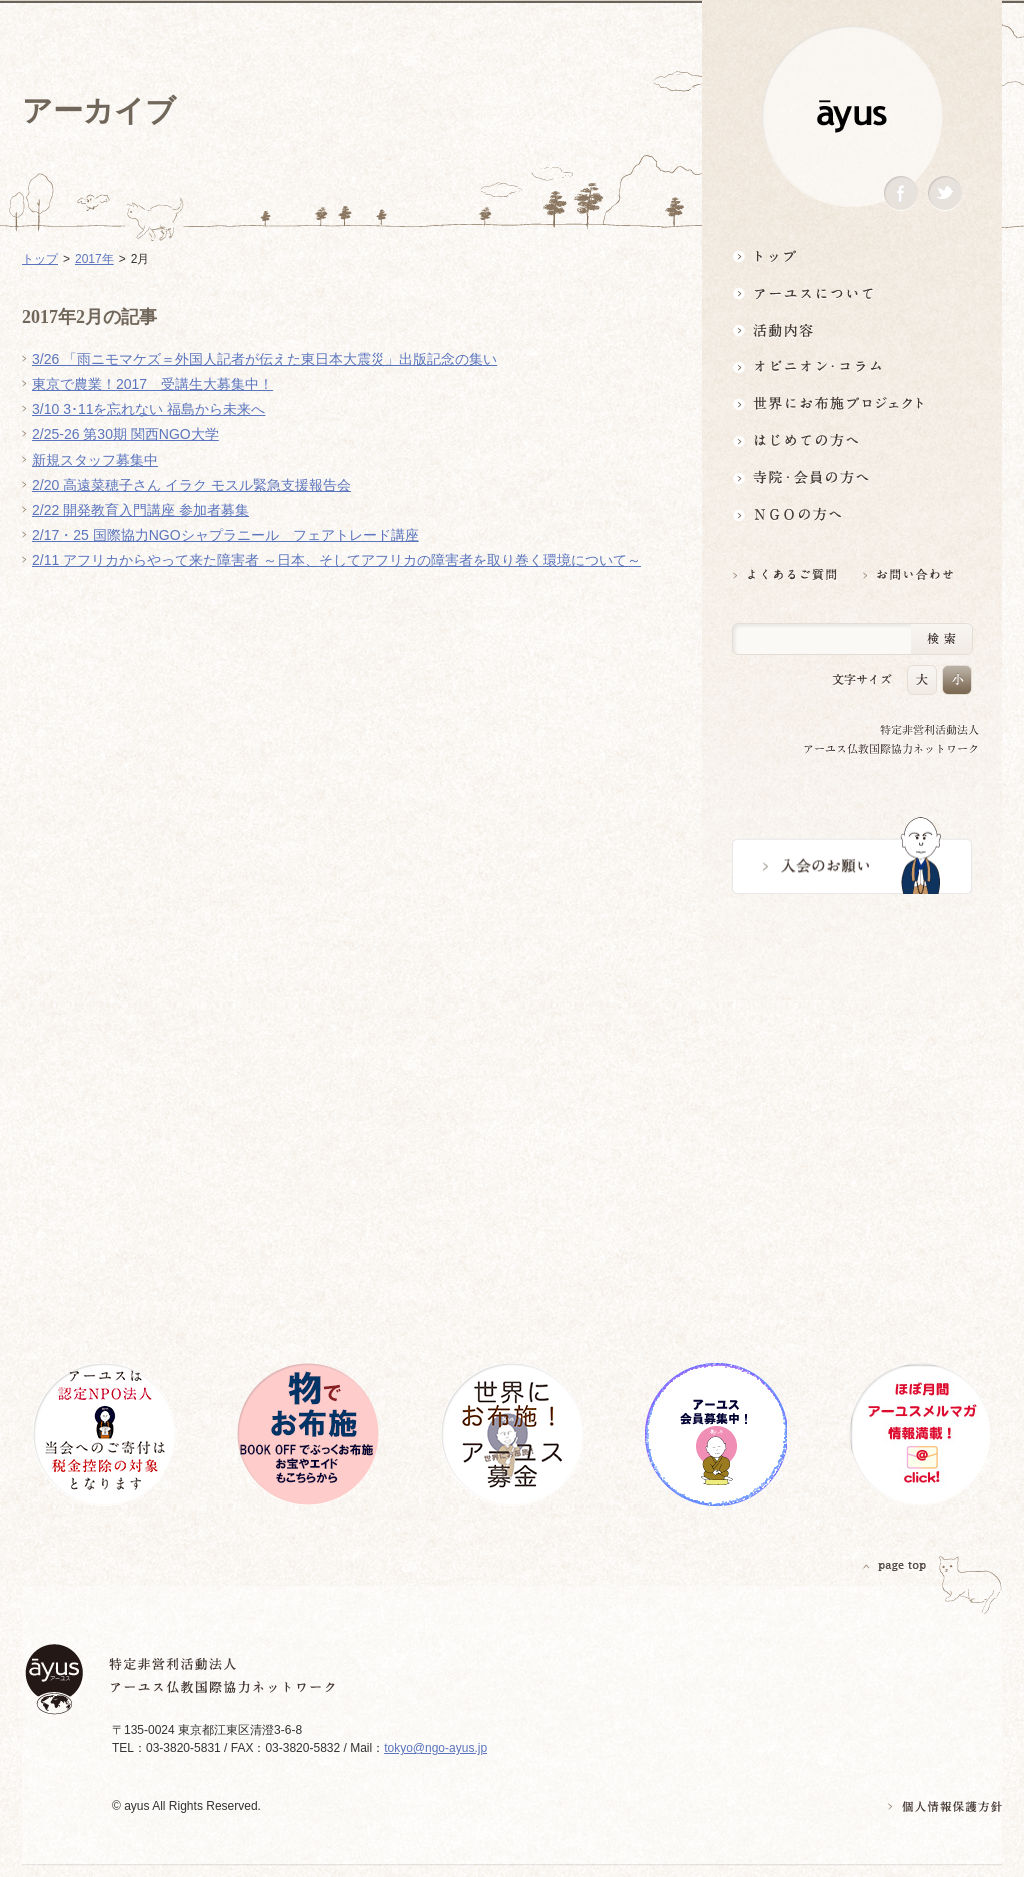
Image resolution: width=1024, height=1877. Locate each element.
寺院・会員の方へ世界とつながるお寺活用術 (852, 477)
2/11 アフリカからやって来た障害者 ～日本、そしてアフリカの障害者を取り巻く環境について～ (336, 560)
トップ (852, 255)
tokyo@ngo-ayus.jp (435, 1748)
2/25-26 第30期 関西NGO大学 (125, 434)
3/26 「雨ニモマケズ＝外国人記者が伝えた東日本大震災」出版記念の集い (264, 359)
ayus (852, 116)
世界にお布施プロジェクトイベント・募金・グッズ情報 (852, 403)
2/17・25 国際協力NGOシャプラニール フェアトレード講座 (225, 535)
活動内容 (852, 329)
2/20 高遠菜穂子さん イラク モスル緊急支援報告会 (191, 485)
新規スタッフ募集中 (95, 460)
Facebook (901, 193)
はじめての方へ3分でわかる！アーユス (852, 440)
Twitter (945, 193)
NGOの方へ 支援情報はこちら (852, 514)
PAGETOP (895, 1565)
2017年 (94, 259)
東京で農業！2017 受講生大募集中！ (152, 384)
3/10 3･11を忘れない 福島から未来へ (148, 409)
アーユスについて (852, 292)
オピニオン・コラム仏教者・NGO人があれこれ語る (852, 366)
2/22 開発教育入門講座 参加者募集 (140, 510)
